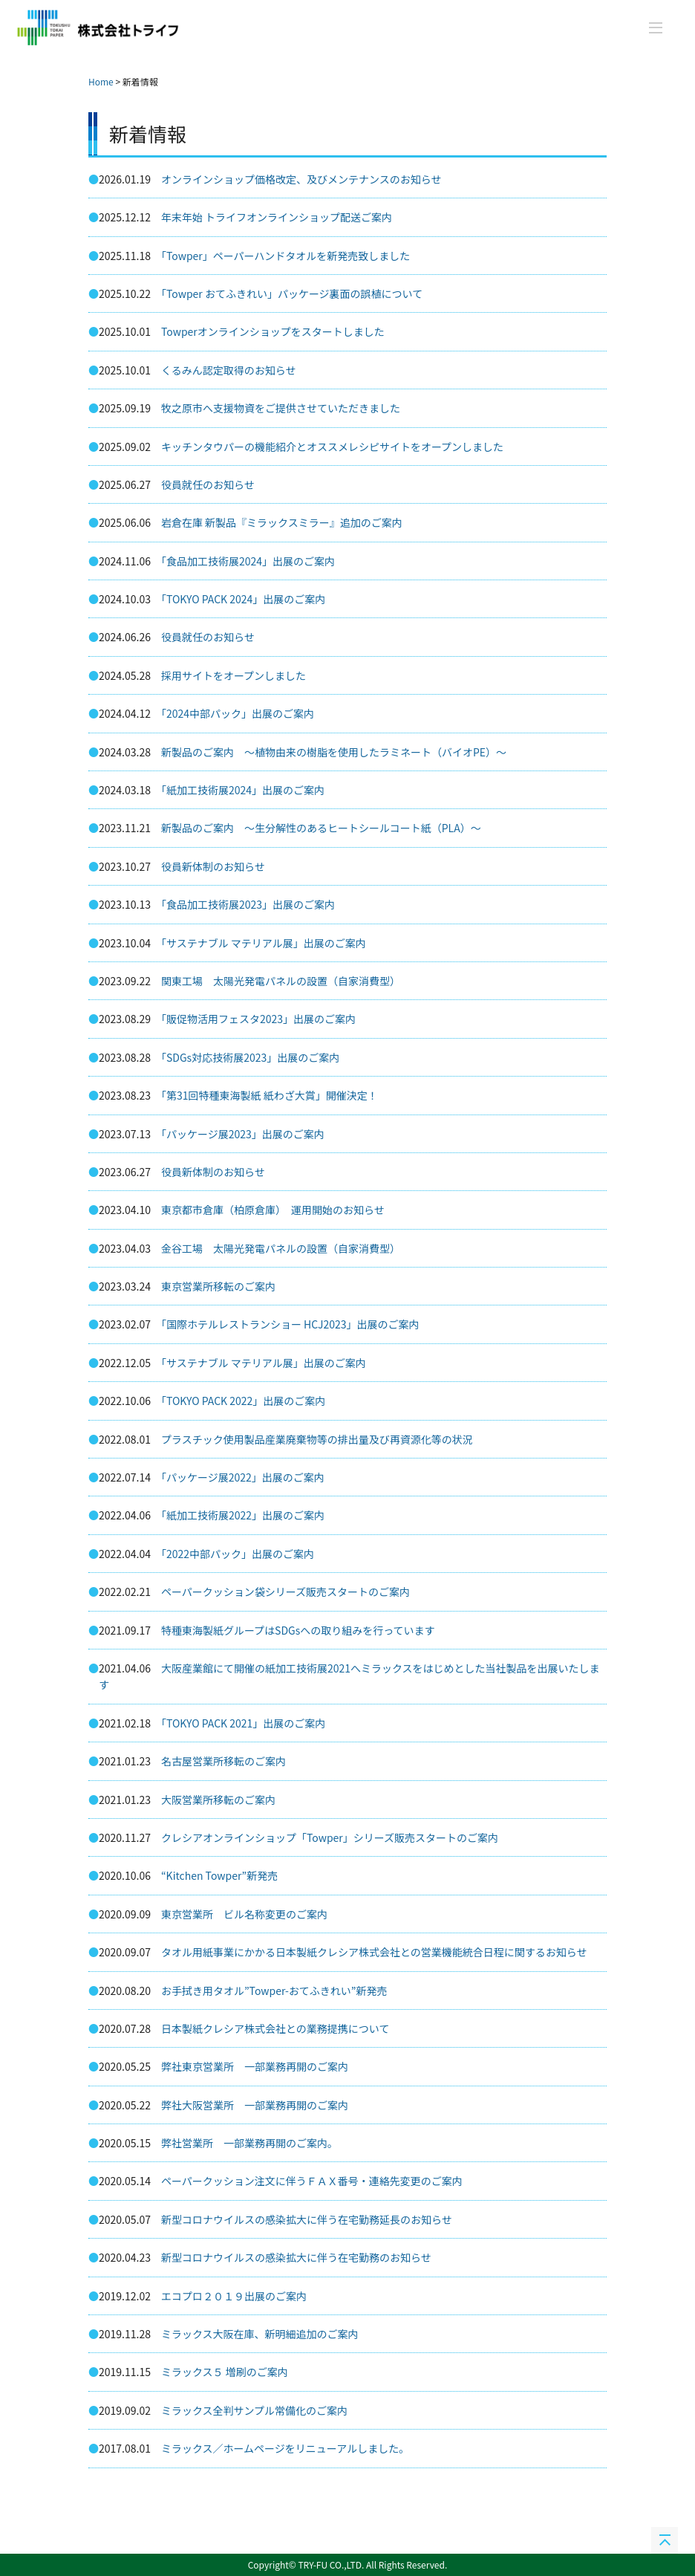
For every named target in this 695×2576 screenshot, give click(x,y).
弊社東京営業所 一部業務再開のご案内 (254, 2066)
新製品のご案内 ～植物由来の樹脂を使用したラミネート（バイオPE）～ (333, 751)
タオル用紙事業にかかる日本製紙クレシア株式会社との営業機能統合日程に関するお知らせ (374, 1951)
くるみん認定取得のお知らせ (228, 370)
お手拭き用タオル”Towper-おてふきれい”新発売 (274, 1990)
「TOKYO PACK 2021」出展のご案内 (243, 1723)
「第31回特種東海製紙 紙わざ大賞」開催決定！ (269, 1095)
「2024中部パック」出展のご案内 (237, 713)
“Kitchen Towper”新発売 (219, 1875)
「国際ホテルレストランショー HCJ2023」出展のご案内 (290, 1324)
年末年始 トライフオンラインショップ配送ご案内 (276, 217)
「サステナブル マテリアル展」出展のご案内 (263, 942)
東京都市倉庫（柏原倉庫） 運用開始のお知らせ (273, 1209)
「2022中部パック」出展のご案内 (237, 1553)
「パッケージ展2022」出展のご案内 (242, 1477)
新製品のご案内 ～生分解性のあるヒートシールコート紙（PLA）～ (321, 827)
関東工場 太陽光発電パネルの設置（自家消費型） (280, 980)
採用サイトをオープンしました (233, 675)
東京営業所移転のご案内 (218, 1286)
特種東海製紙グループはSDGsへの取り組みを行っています (298, 1630)
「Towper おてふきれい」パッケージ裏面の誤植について (291, 293)
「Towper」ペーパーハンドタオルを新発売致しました (285, 255)
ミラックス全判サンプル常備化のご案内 (254, 2410)
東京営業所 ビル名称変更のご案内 (244, 1914)
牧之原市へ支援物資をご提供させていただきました (280, 407)
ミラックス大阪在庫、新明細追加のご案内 (260, 2333)
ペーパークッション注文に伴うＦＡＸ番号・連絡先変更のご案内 (312, 2180)
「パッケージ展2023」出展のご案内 (242, 1133)
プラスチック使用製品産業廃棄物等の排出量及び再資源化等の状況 (317, 1439)
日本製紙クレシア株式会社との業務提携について (275, 2028)
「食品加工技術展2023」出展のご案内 (248, 904)
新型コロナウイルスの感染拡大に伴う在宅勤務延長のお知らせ (306, 2219)
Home (101, 81)
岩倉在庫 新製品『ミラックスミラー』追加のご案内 (281, 522)
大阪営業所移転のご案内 (218, 1799)
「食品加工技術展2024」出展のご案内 (248, 561)
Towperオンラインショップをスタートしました (273, 331)
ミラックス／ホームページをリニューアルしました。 (285, 2448)
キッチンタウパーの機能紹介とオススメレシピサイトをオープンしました (332, 446)
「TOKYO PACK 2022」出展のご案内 (243, 1400)
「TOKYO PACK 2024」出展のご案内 (243, 598)
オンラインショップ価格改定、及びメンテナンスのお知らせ (301, 179)
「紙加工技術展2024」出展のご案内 (242, 789)
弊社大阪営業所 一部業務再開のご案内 (254, 2105)
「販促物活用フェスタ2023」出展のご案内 (258, 1018)
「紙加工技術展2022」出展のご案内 (242, 1515)
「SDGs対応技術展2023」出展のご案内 (250, 1057)
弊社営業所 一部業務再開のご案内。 (249, 2142)
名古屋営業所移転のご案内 (223, 1760)
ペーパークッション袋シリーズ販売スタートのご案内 (285, 1591)
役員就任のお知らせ (208, 484)
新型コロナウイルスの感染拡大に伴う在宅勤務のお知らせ (296, 2257)
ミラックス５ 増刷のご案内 (224, 2371)
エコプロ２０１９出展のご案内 (234, 2295)
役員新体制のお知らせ (213, 866)
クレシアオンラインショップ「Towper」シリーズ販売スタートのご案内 (329, 1837)
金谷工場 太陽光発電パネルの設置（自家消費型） (280, 1248)
